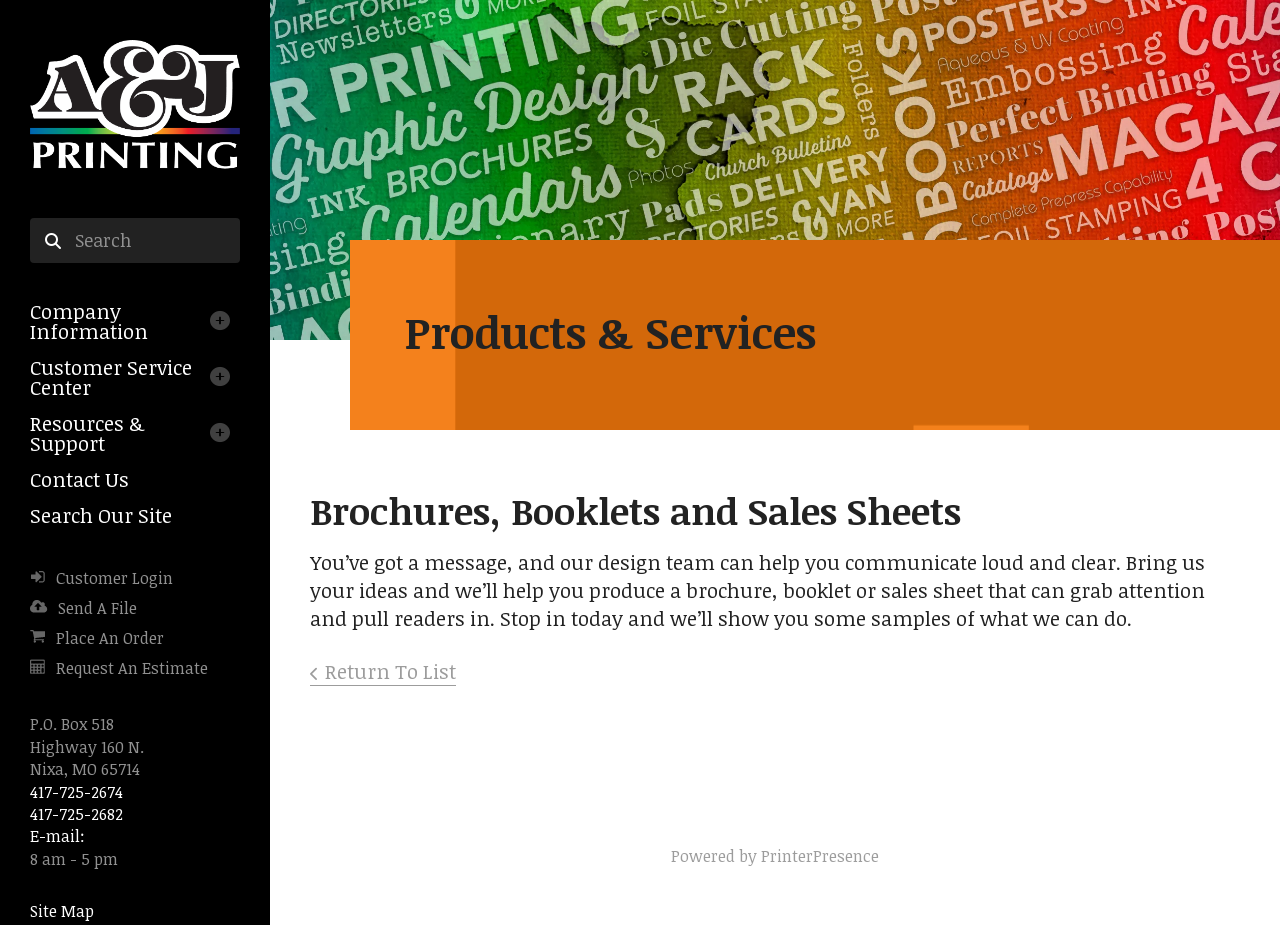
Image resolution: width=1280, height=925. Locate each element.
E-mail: (57, 836)
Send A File (97, 608)
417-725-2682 (76, 814)
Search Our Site (101, 515)
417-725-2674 (76, 792)
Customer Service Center (111, 377)
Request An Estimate (132, 668)
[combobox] (135, 241)
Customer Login (114, 578)
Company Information (89, 321)
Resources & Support (87, 433)
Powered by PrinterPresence (775, 856)
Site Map (62, 911)
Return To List (390, 671)
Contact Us (79, 479)
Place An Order (110, 638)
